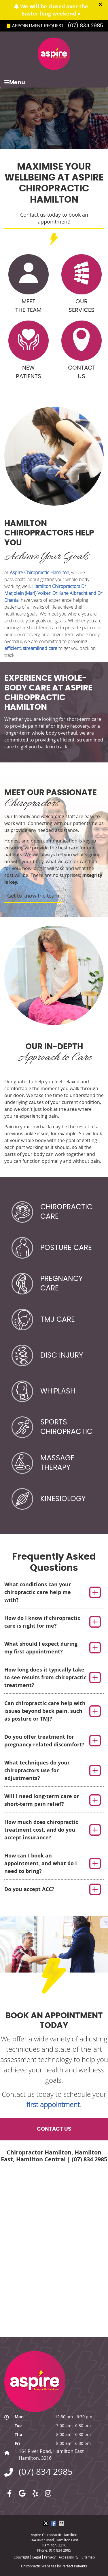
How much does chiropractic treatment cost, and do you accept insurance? (41, 1829)
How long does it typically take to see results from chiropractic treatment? (45, 1677)
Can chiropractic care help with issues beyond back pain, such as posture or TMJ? (45, 1711)
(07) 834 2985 (85, 25)
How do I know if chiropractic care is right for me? (42, 1621)
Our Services (81, 283)
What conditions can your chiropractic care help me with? (37, 1592)
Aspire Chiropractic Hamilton (39, 572)
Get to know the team (33, 895)
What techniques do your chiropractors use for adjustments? (37, 1770)
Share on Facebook (54, 2523)
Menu (14, 82)
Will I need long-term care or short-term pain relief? (41, 1800)
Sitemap (88, 2557)
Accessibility (68, 2557)
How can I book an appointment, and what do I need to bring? (40, 1863)
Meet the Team (28, 283)
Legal (36, 2557)
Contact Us (81, 350)
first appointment (53, 2104)
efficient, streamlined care (30, 648)
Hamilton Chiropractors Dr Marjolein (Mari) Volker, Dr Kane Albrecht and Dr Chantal (53, 593)
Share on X (46, 2523)
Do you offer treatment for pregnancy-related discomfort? (44, 1740)
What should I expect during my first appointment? (40, 1647)
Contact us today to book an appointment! (54, 218)
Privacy (50, 2557)
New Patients (28, 350)
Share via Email (62, 2523)
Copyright (21, 2557)
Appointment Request (35, 26)
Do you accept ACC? (29, 1889)
